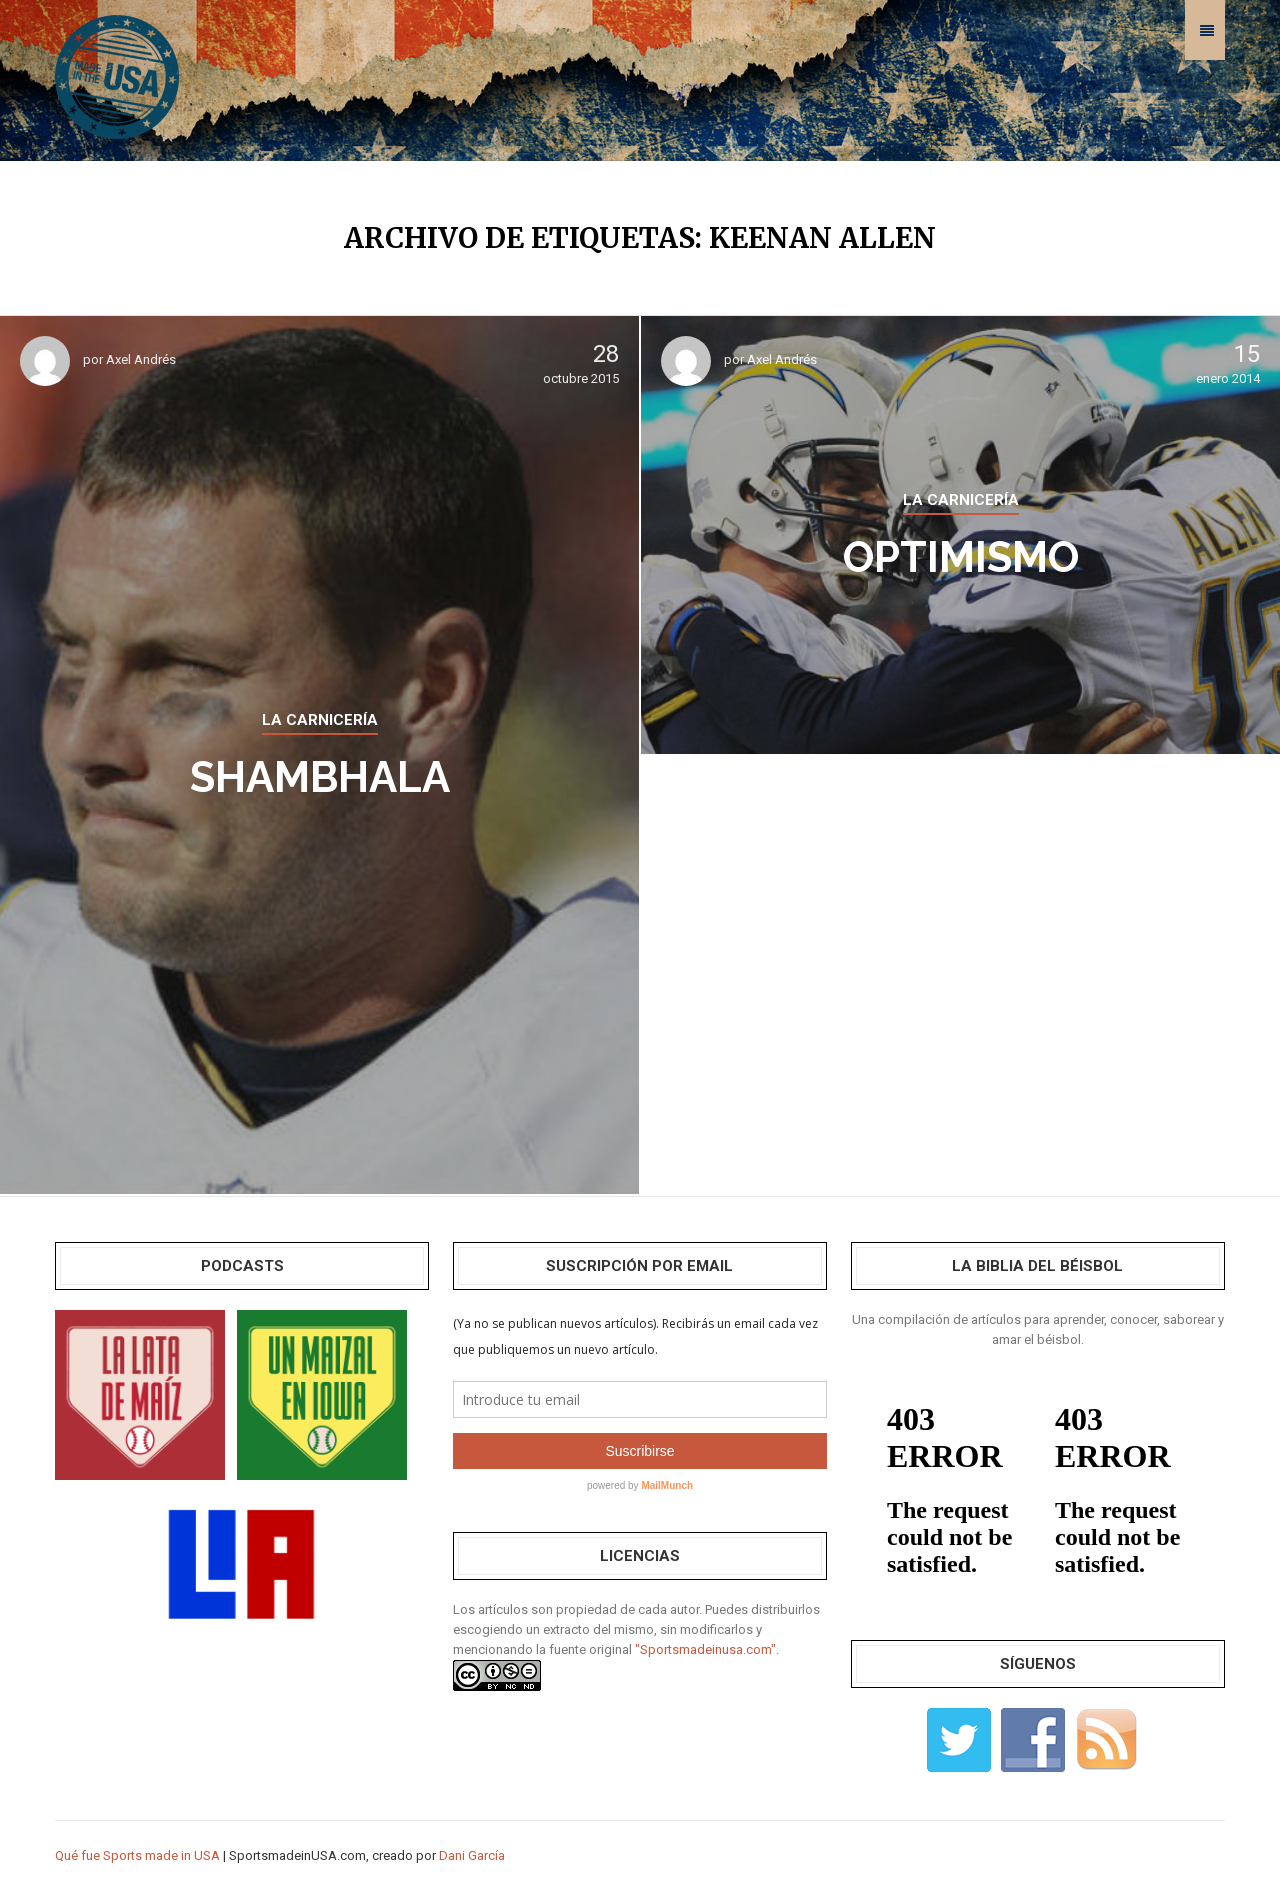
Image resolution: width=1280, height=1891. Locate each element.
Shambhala (320, 777)
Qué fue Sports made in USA (137, 1855)
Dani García (472, 1855)
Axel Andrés (141, 359)
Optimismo (961, 557)
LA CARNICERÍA (320, 720)
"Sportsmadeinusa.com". (707, 1649)
